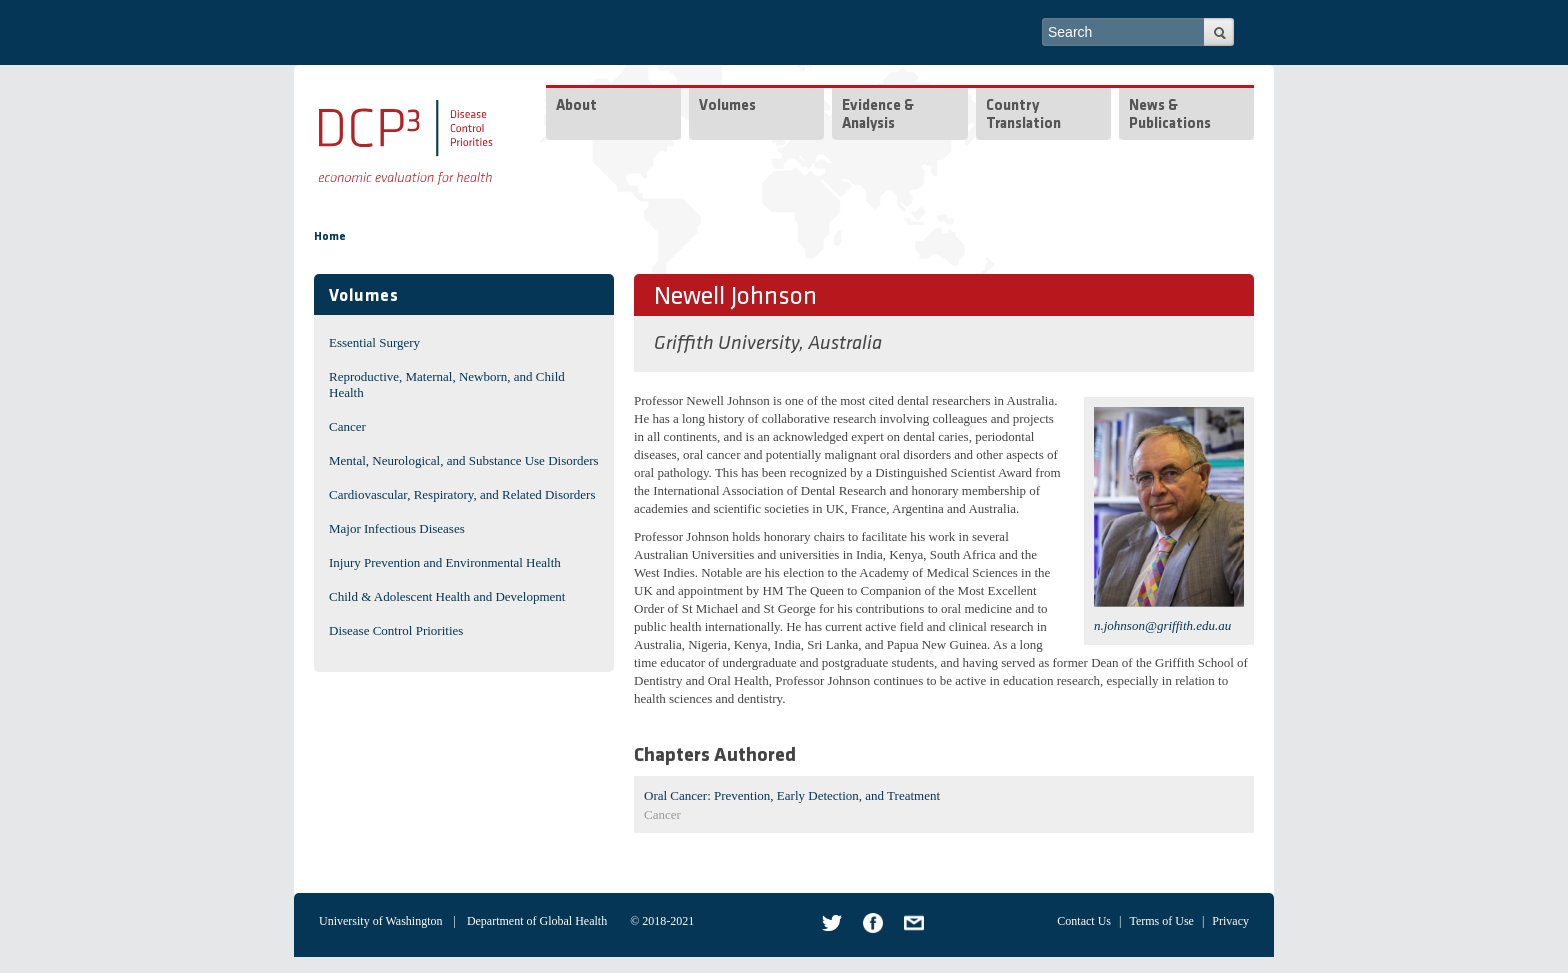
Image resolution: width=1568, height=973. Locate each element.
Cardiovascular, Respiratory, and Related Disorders (462, 494)
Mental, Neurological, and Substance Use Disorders (464, 460)
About (576, 106)
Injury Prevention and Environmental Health (445, 562)
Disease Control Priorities (396, 630)
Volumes (727, 106)
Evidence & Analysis (878, 115)
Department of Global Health (537, 921)
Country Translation (1023, 115)
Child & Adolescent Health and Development (447, 596)
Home (330, 237)
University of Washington (380, 921)
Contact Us (1084, 921)
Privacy (1230, 921)
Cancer (347, 426)
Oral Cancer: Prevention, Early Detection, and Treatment (792, 795)
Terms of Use (1161, 921)
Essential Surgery (374, 342)
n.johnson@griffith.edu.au (1162, 625)
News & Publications (1170, 115)
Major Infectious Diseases (397, 528)
